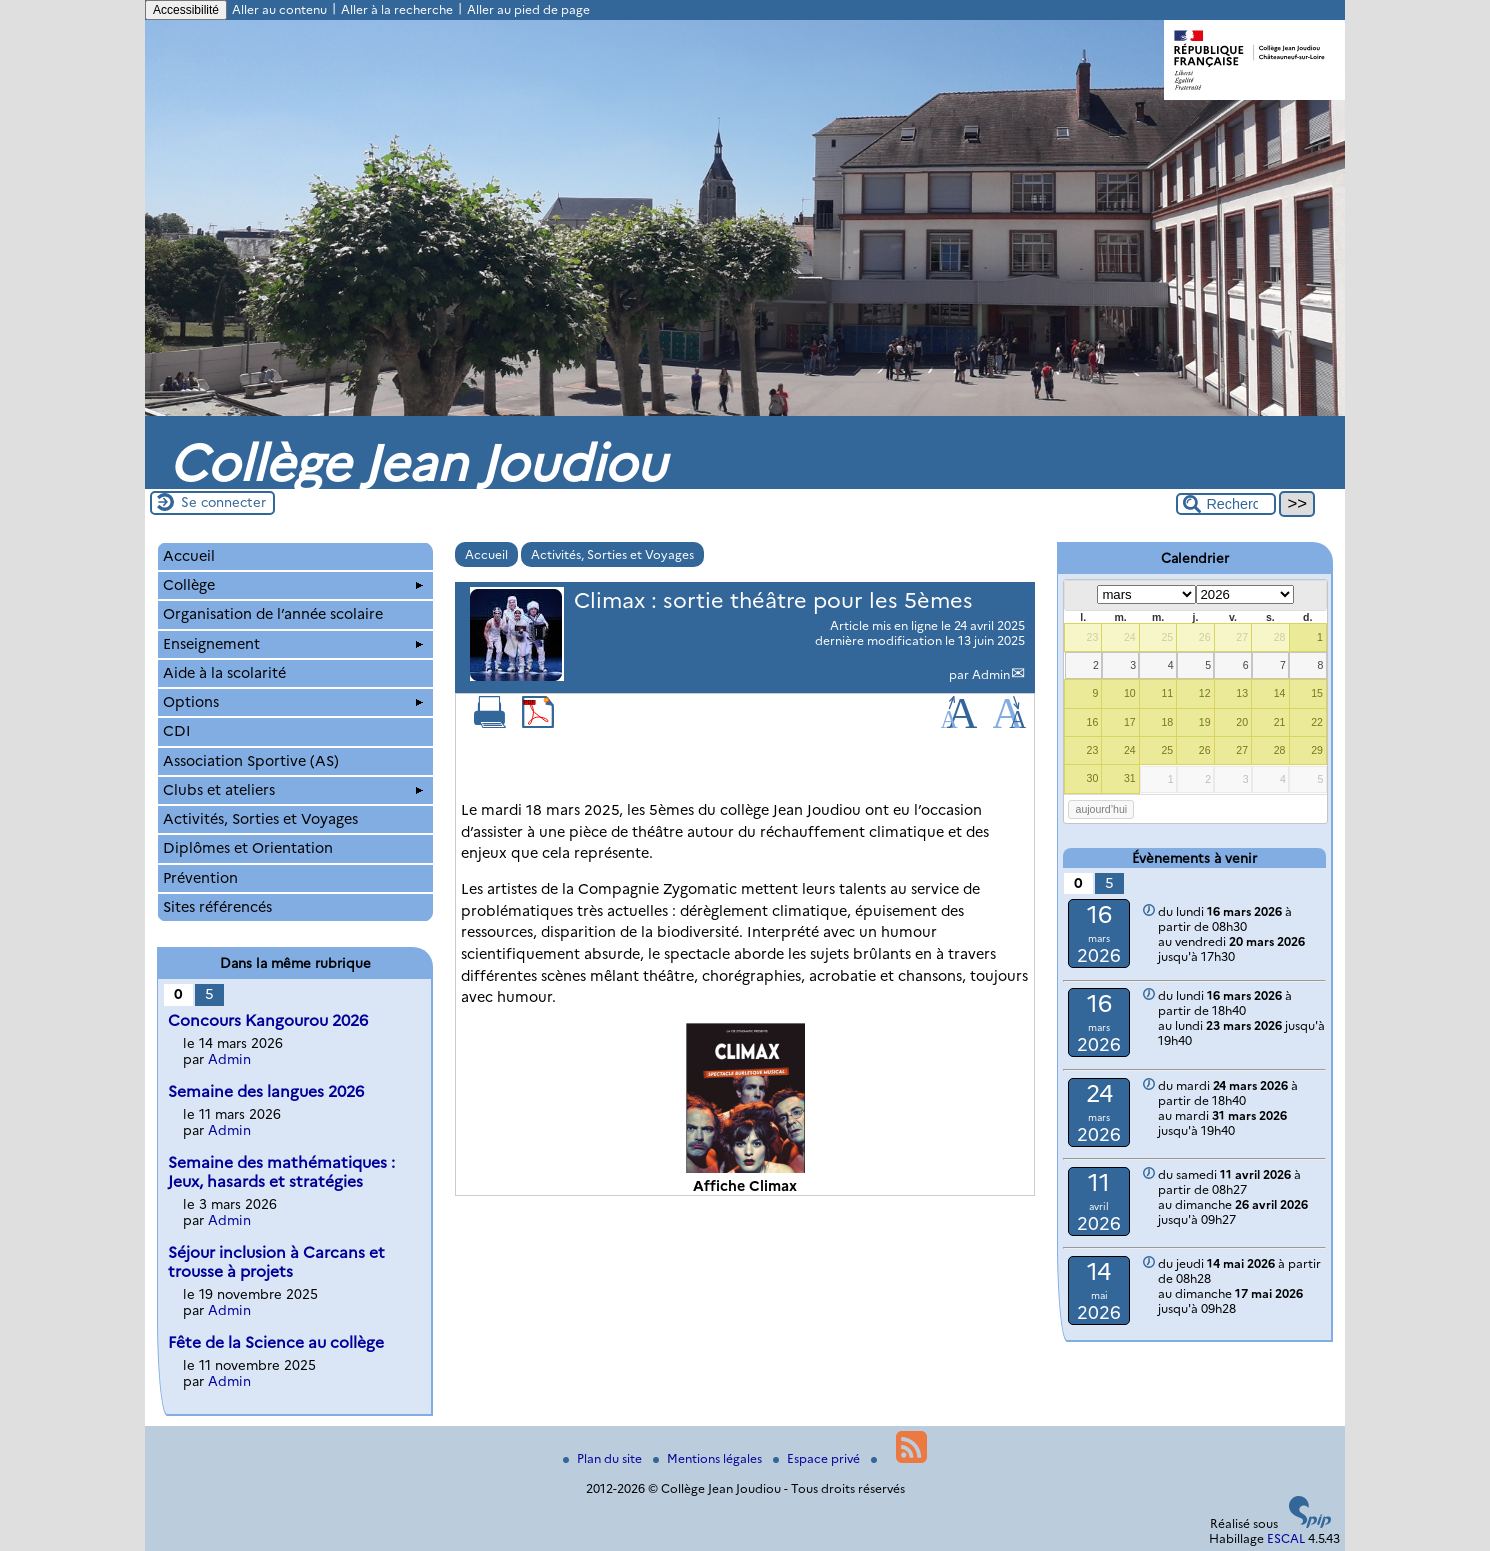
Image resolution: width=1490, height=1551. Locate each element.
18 (1167, 722)
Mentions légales (709, 1458)
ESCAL (1286, 1538)
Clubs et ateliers (293, 790)
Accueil (486, 554)
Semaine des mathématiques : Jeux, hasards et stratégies (281, 1172)
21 (1280, 722)
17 (1130, 722)
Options (293, 702)
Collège (293, 585)
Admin (991, 674)
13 (1242, 693)
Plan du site (604, 1458)
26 (1205, 637)
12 (1205, 693)
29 (1317, 750)
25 (1167, 637)
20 (1242, 722)
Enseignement (293, 644)
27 (1242, 637)
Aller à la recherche (397, 9)
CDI (177, 731)
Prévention (200, 878)
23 (1093, 637)
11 (1167, 693)
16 (1093, 722)
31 (1130, 778)
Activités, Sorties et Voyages (612, 554)
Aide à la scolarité (224, 673)
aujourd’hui (1102, 809)
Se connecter (223, 502)
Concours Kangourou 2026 (268, 1020)
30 (1093, 778)
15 (1317, 693)
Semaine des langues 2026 (266, 1091)
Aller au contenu (279, 9)
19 (1205, 722)
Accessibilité (186, 10)
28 (1280, 637)
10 (1130, 693)
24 (1130, 637)
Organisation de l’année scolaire (273, 614)
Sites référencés (217, 907)
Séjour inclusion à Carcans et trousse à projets (276, 1262)
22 (1317, 722)
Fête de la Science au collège (276, 1342)
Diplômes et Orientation (248, 848)
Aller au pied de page (528, 9)
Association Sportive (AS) (251, 761)
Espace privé (818, 1458)
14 (1280, 693)
